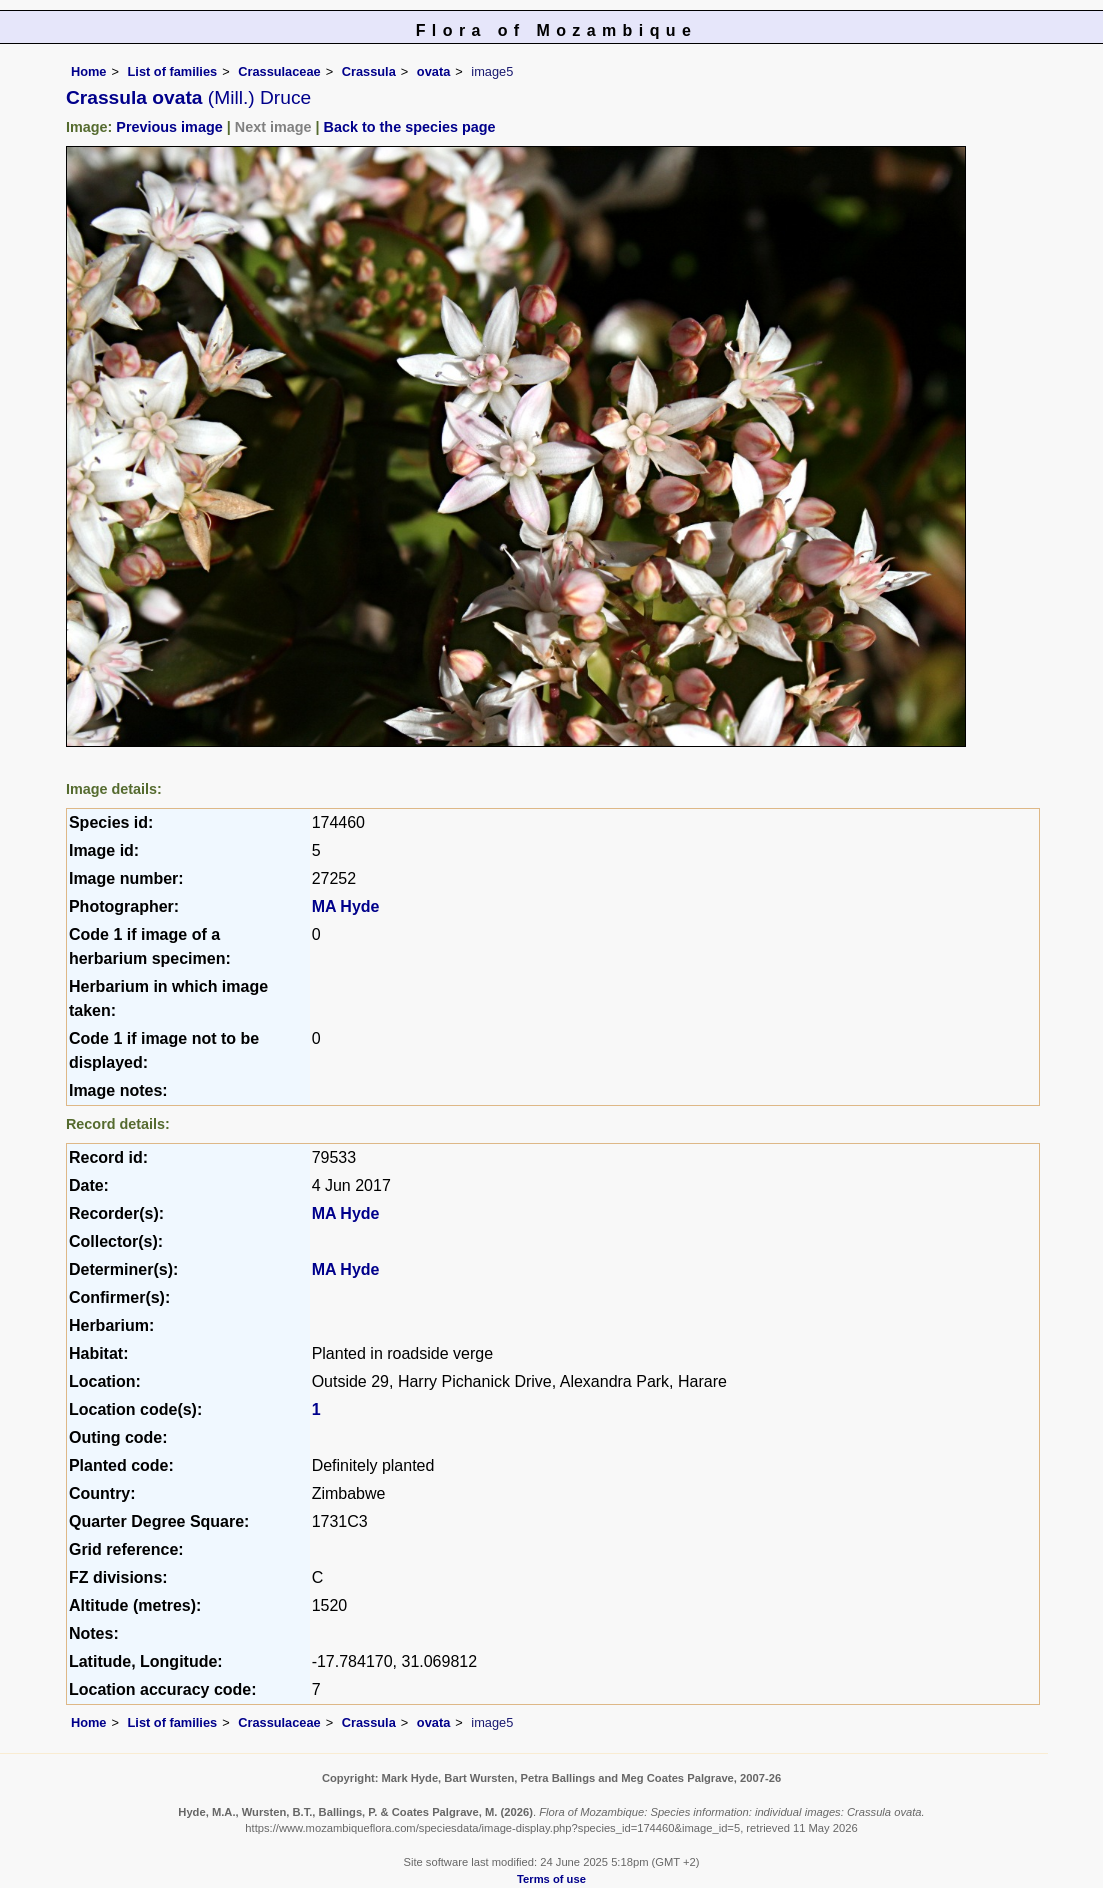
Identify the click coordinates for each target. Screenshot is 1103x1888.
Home (89, 71)
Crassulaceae (279, 71)
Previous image (169, 127)
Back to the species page (410, 127)
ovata (433, 71)
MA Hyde (346, 906)
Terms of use (551, 1879)
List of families (173, 71)
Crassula (369, 71)
